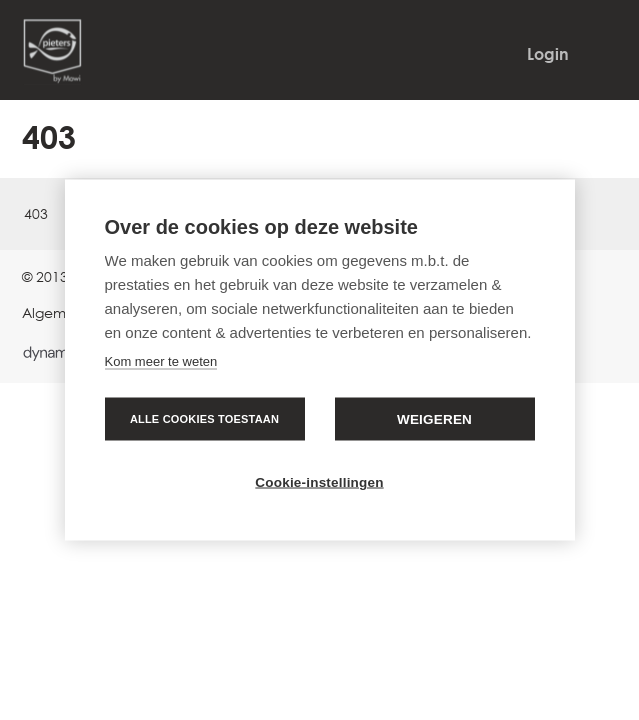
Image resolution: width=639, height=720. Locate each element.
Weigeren (434, 419)
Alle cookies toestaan (204, 419)
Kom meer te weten (161, 361)
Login (548, 54)
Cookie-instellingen (319, 482)
